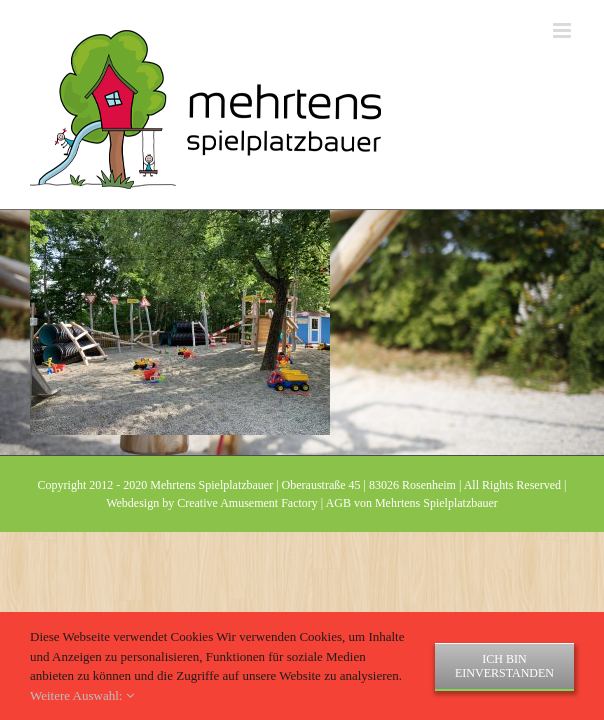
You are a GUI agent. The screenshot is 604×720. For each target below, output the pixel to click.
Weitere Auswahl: (82, 695)
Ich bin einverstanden (504, 666)
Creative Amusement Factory (247, 553)
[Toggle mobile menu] (563, 30)
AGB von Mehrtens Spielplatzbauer (412, 553)
